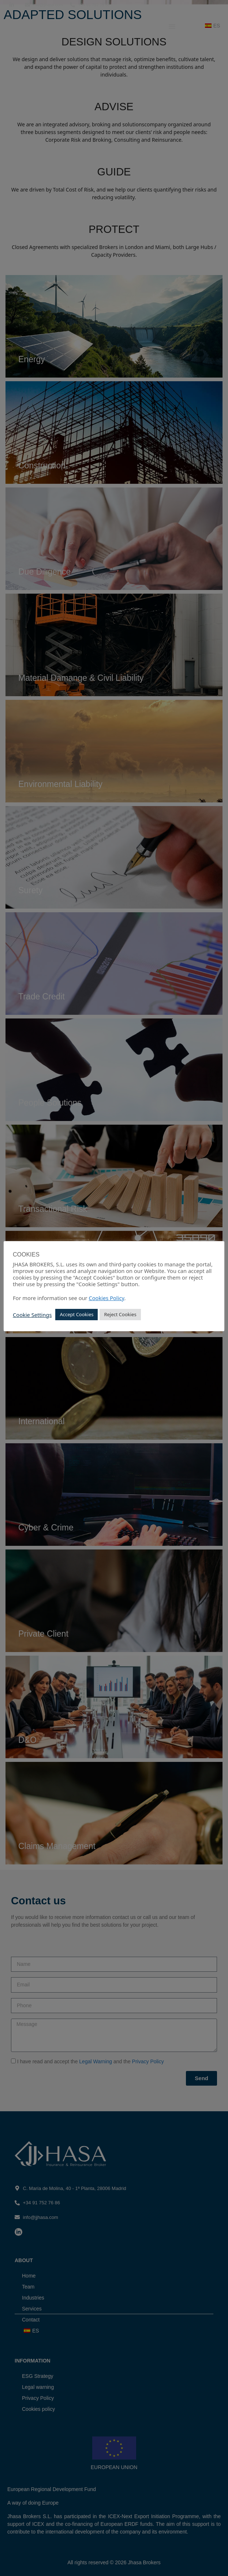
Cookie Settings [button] (32, 1314)
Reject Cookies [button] (120, 1314)
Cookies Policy (106, 1298)
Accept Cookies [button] (76, 1314)
